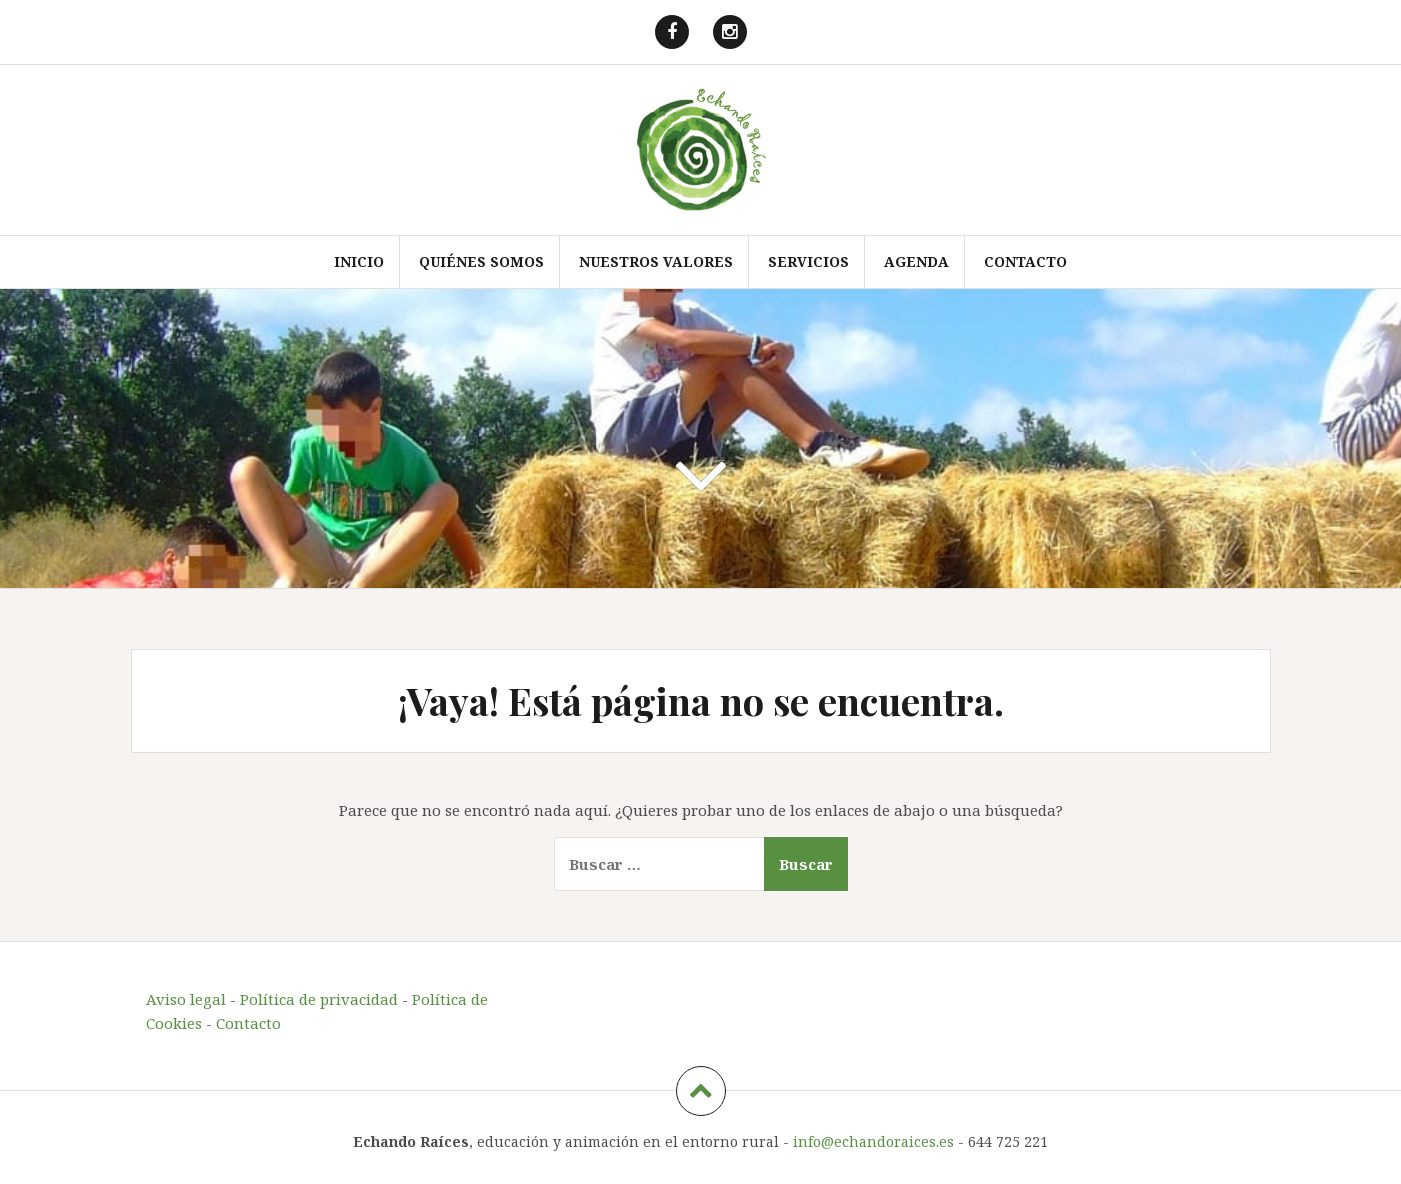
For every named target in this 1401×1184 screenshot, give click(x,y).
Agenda (916, 261)
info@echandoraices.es (873, 1141)
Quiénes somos (481, 261)
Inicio (359, 261)
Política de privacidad (319, 999)
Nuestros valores (656, 261)
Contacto (1025, 261)
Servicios (808, 261)
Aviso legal (186, 999)
